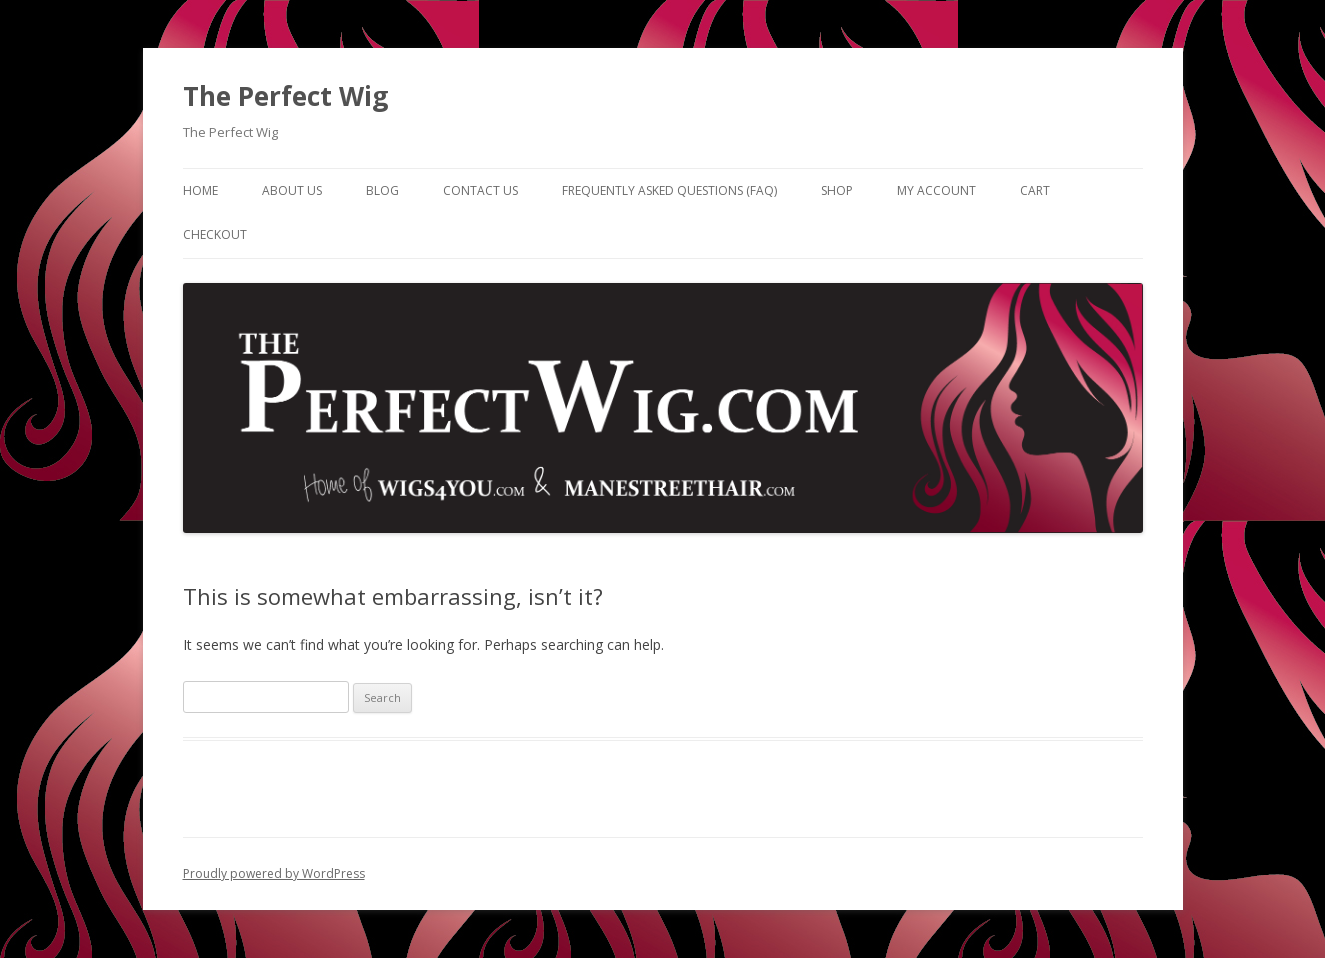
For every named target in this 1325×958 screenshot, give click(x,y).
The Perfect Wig (285, 96)
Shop (837, 190)
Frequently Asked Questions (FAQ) (669, 190)
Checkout (215, 234)
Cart (1035, 190)
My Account (936, 190)
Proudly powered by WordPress (274, 873)
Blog (382, 190)
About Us (292, 190)
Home (200, 190)
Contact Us (480, 190)
